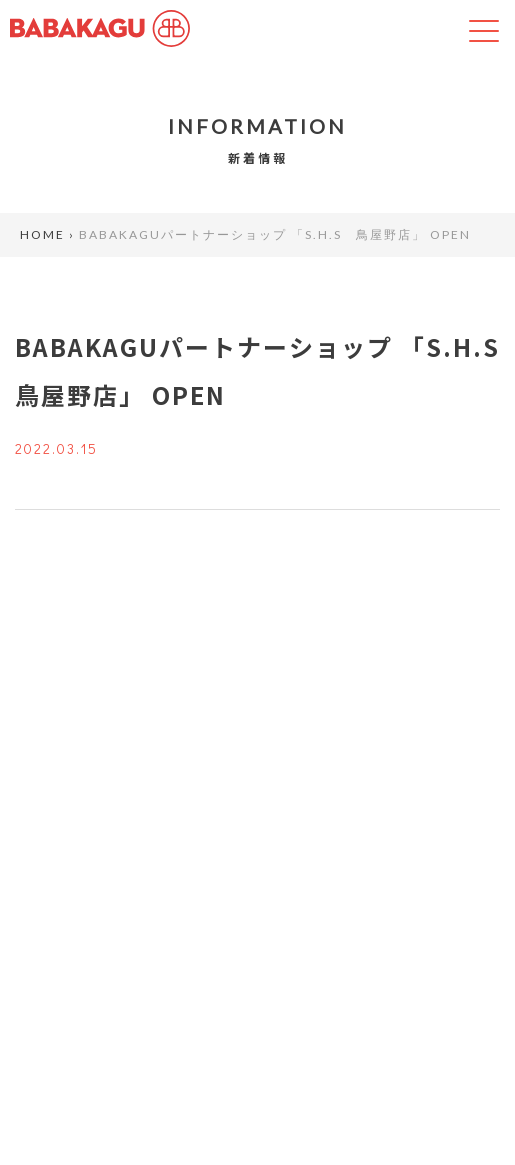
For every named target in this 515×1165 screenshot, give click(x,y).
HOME (42, 234)
